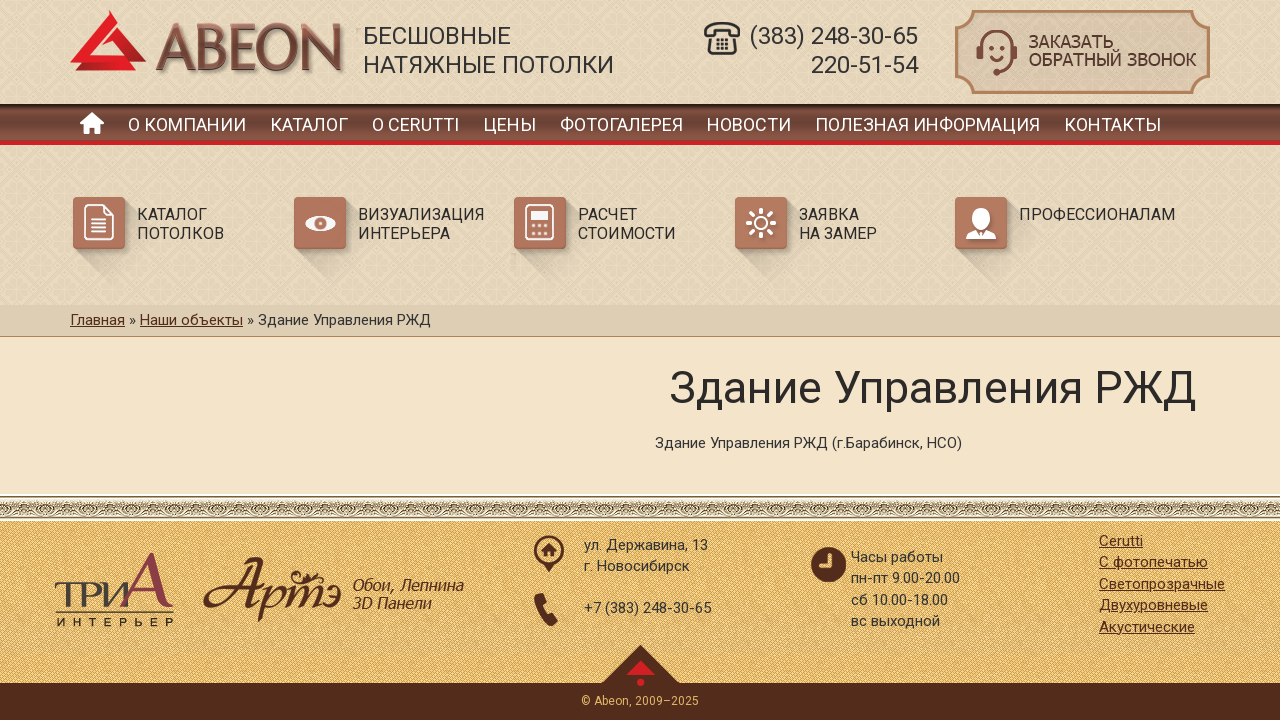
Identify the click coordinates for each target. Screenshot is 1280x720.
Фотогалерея (621, 124)
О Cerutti (415, 124)
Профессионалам (1094, 214)
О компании (187, 124)
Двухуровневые (1153, 605)
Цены (509, 124)
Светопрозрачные (1162, 584)
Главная (92, 122)
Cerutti (1121, 541)
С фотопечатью (1153, 562)
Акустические (1147, 627)
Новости (749, 124)
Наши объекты (191, 320)
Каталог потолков (180, 224)
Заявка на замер (838, 224)
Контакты (1112, 124)
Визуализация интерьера (421, 224)
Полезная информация (927, 124)
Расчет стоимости (627, 224)
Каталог (309, 124)
